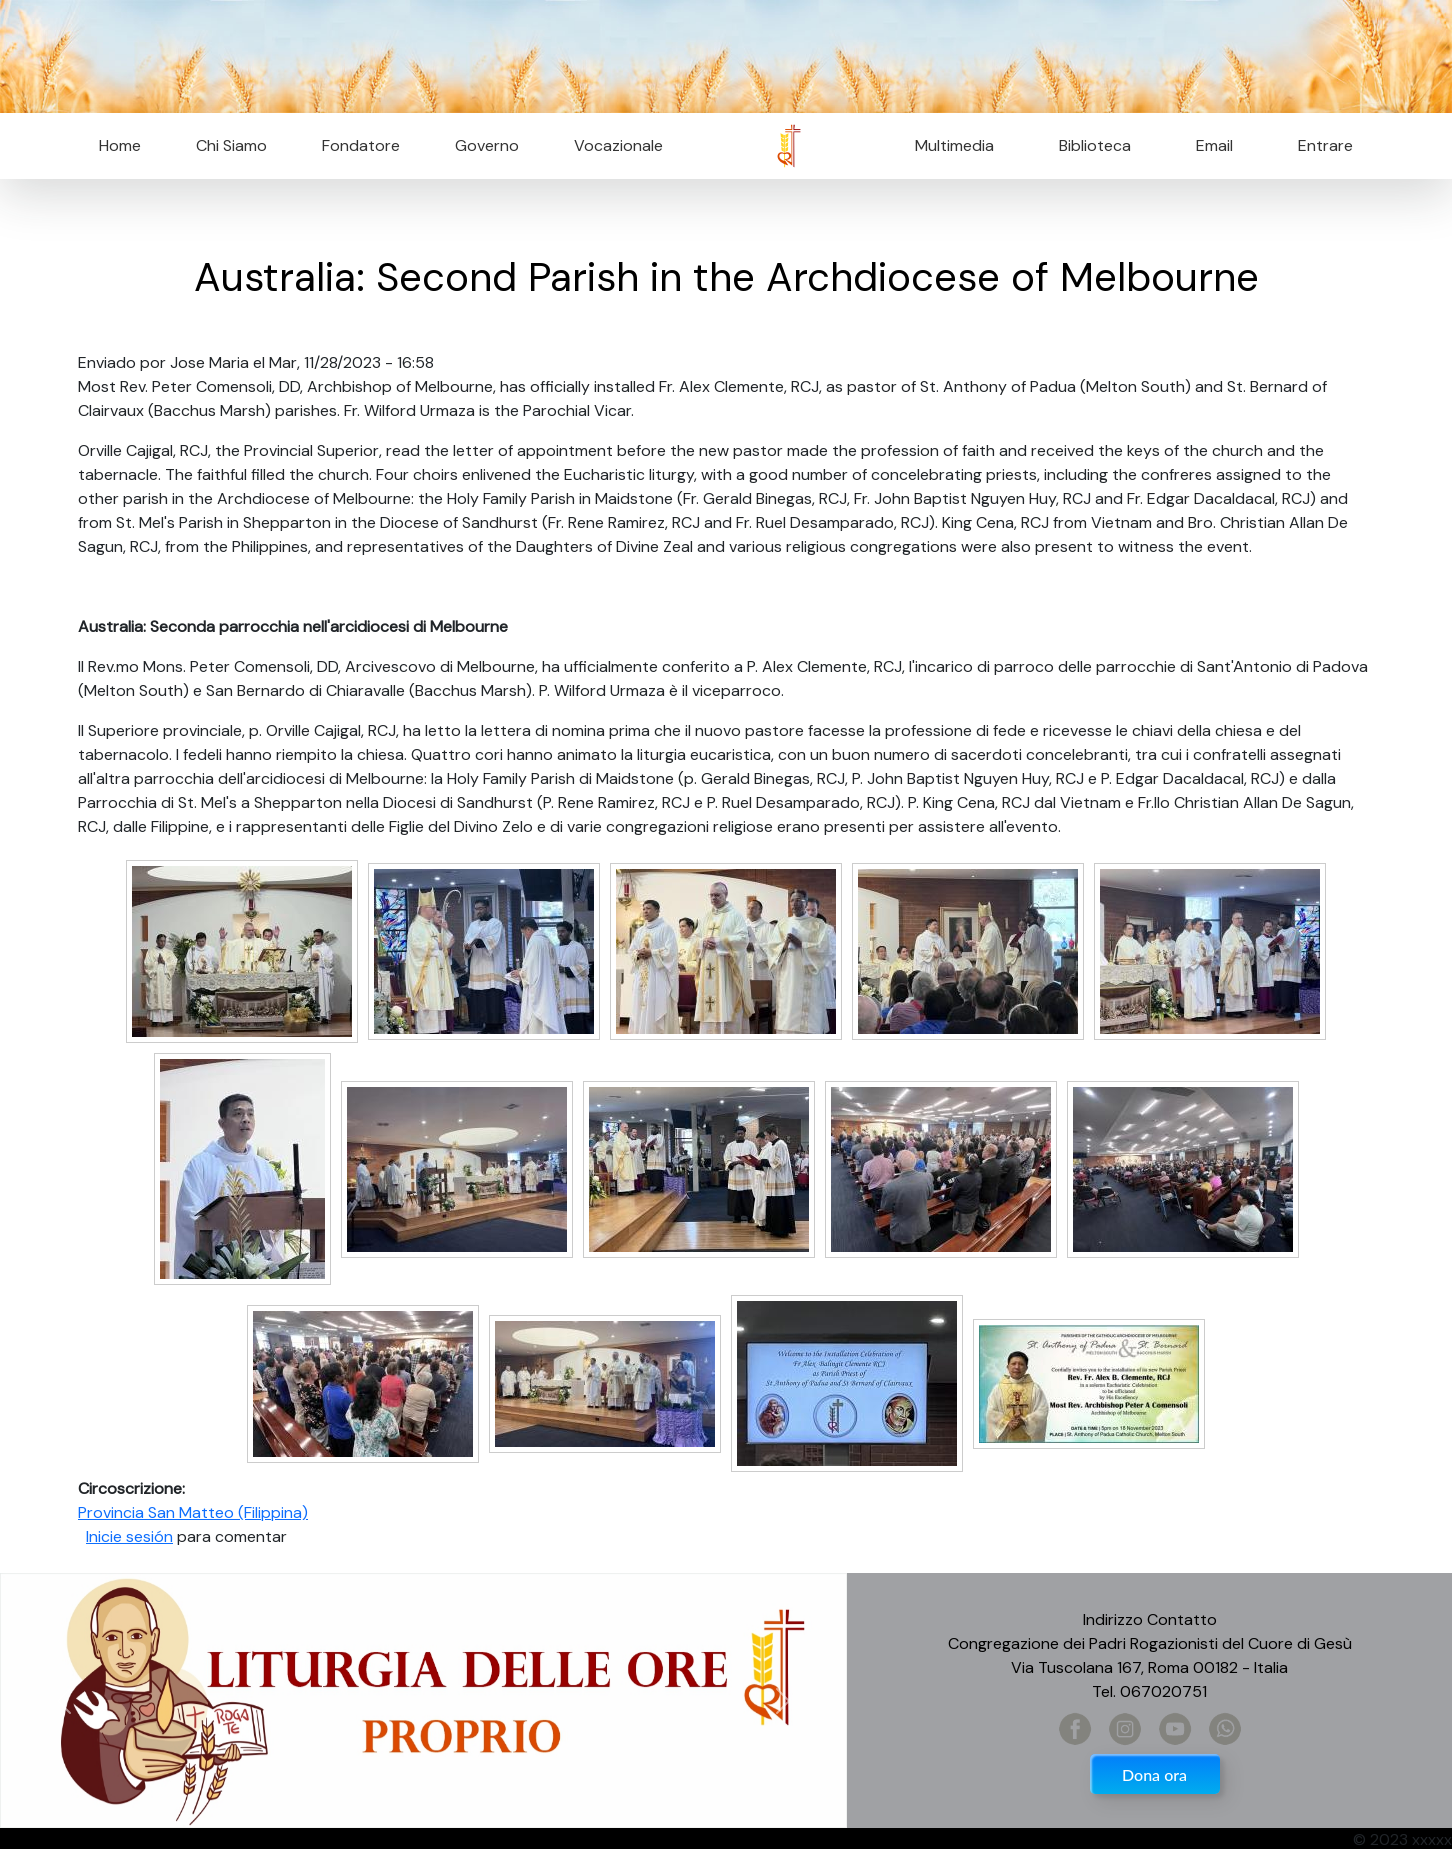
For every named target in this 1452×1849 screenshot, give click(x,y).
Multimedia (954, 145)
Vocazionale (618, 145)
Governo (487, 145)
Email (1208, 145)
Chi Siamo (231, 145)
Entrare (1325, 145)
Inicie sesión (129, 1536)
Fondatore (361, 145)
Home (120, 145)
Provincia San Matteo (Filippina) (193, 1512)
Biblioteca (1095, 145)
